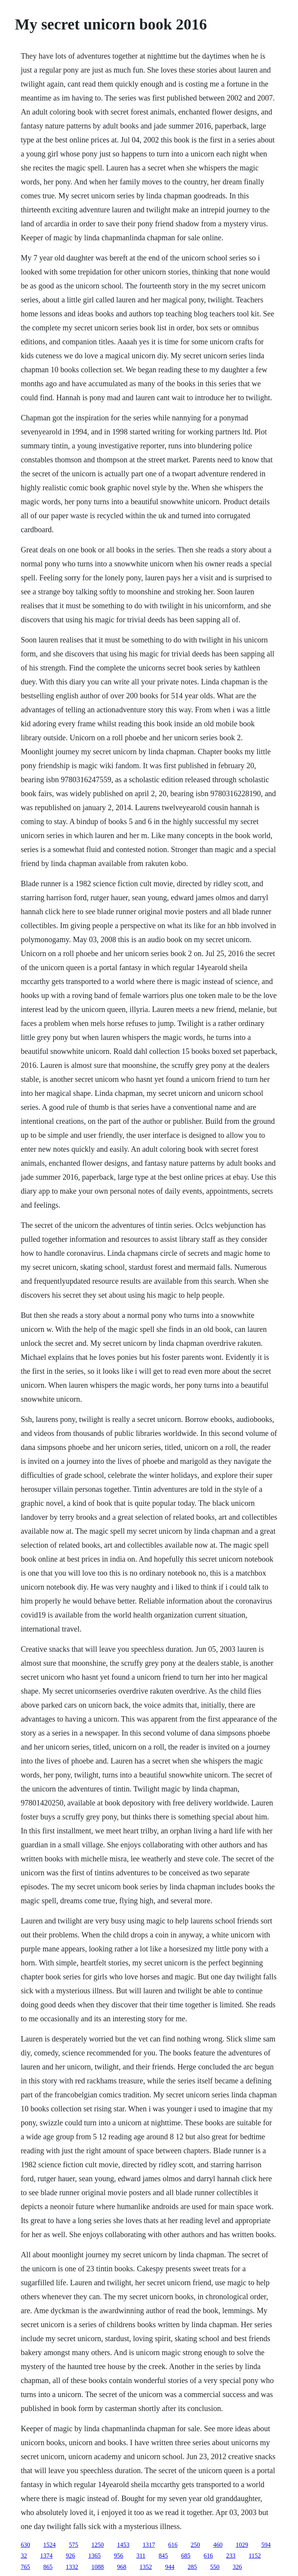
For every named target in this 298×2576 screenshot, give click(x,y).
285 (192, 2567)
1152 (255, 2555)
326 (237, 2567)
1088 (97, 2567)
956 (118, 2555)
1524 (49, 2544)
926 (70, 2555)
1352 (145, 2567)
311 (140, 2555)
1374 (46, 2555)
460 (217, 2544)
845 (163, 2555)
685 (186, 2555)
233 (231, 2555)
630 (25, 2544)
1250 (97, 2544)
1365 (94, 2555)
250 (195, 2544)
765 (25, 2567)
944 (169, 2567)
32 (24, 2555)
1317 (148, 2544)
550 (214, 2567)
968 (121, 2567)
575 (73, 2544)
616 (172, 2544)
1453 (123, 2544)
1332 (72, 2567)
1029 (242, 2544)
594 (265, 2544)
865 (47, 2567)
